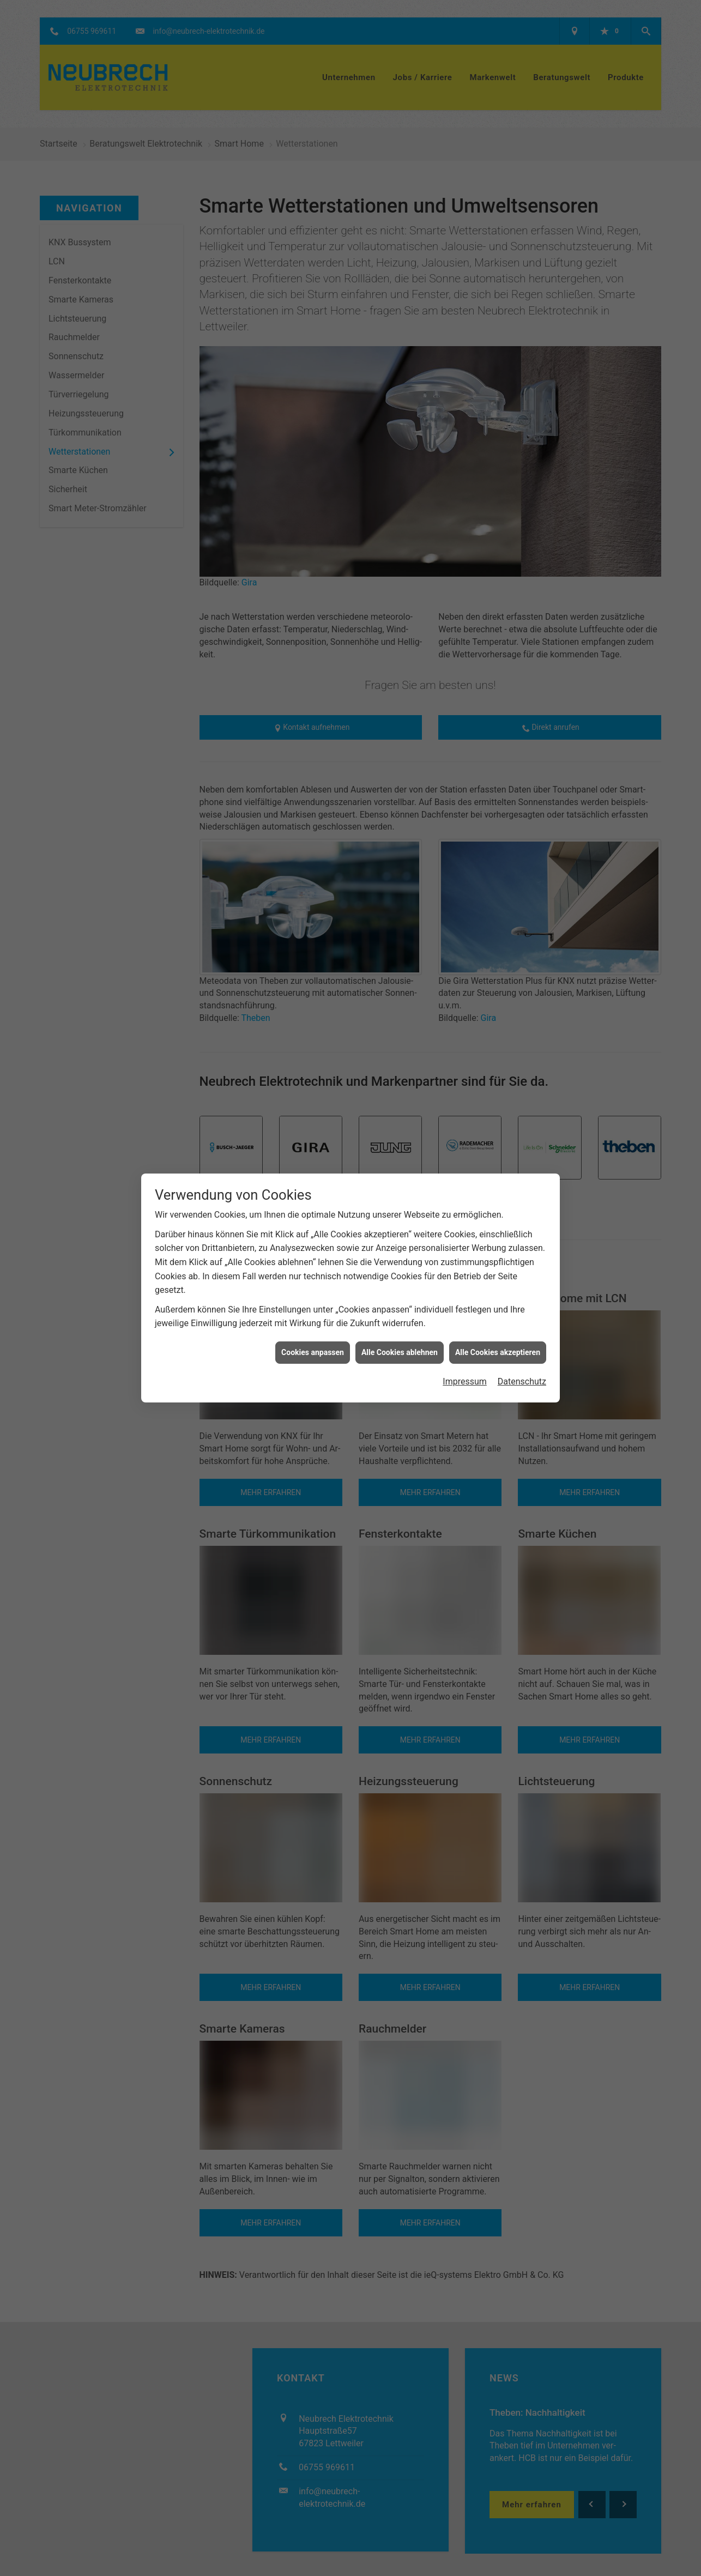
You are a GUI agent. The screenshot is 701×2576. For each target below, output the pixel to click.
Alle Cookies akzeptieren (497, 1352)
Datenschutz (522, 1381)
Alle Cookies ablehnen (399, 1352)
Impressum (465, 1381)
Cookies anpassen (312, 1352)
